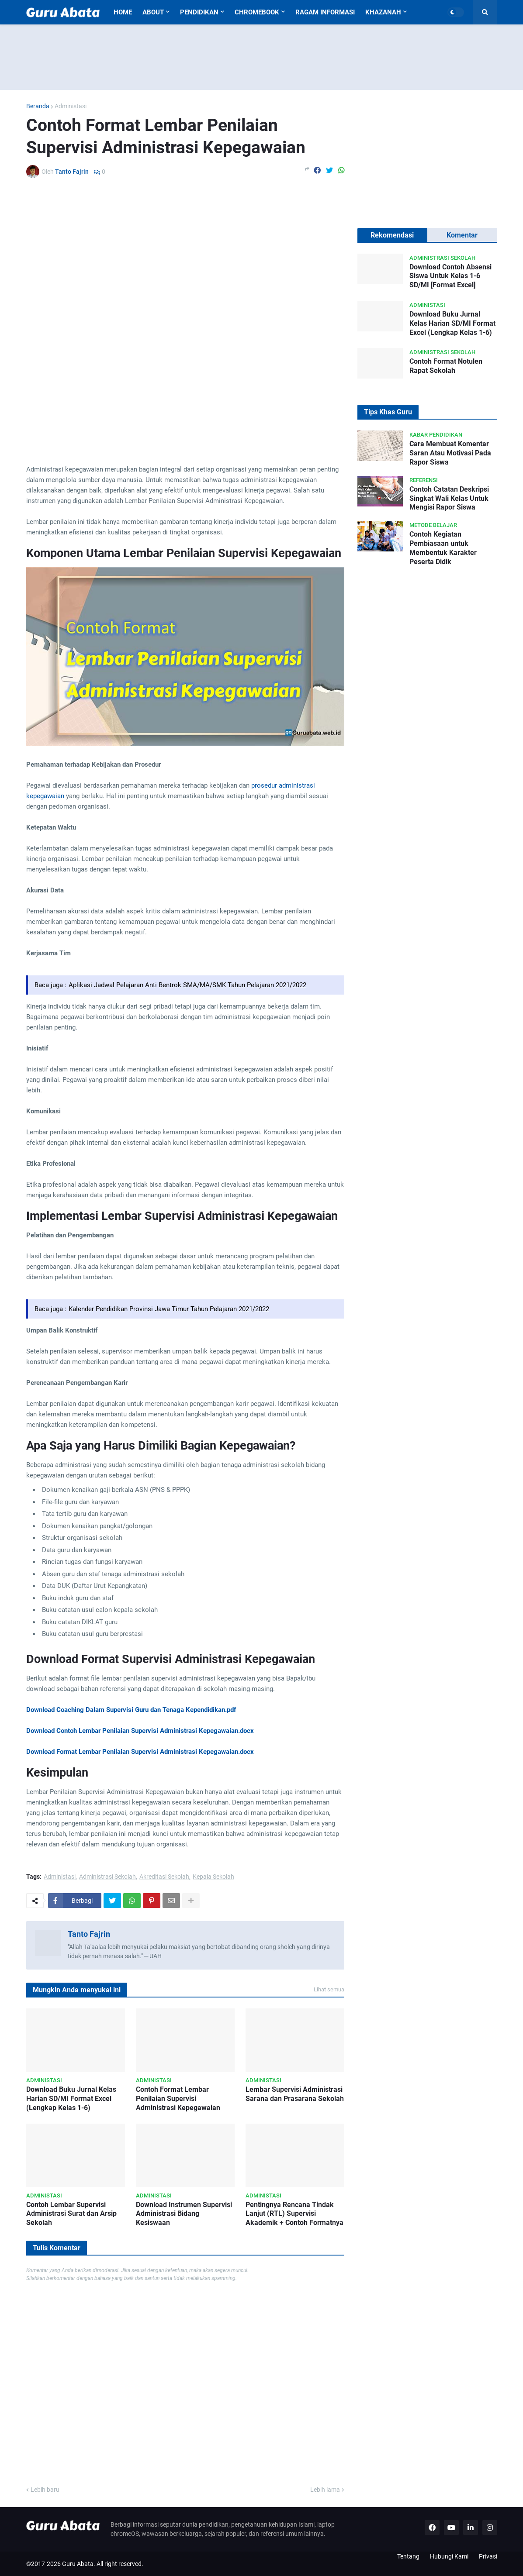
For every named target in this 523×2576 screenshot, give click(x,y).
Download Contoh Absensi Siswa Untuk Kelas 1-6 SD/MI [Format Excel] (450, 276)
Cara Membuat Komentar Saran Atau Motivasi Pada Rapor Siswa (450, 453)
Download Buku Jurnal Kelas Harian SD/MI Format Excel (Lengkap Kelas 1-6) (71, 2098)
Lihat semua (329, 1989)
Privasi (488, 2556)
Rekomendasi (392, 235)
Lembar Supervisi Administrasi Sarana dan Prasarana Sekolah (295, 2094)
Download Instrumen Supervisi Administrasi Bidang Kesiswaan (184, 2214)
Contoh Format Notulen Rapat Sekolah (445, 366)
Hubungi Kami (449, 2556)
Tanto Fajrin (89, 1934)
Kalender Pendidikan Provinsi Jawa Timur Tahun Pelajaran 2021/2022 (169, 1309)
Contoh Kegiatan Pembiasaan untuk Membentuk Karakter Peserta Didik (443, 547)
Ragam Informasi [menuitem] (325, 12)
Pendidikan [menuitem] (199, 12)
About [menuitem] (153, 12)
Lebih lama (325, 2489)
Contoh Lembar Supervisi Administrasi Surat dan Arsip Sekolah (71, 2214)
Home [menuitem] (123, 12)
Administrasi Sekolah (107, 1876)
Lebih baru (45, 2489)
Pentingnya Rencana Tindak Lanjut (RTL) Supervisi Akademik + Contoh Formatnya (294, 2214)
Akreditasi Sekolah (164, 1876)
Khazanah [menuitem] (383, 12)
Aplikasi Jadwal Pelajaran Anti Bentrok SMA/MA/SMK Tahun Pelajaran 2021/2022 (187, 985)
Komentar (462, 235)
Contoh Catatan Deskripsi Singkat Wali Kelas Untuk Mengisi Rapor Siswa (449, 498)
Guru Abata (78, 2563)
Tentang (408, 2556)
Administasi (71, 106)
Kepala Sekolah (213, 1876)
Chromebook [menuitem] (257, 12)
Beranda (37, 106)
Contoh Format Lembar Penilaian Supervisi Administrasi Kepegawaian (178, 2098)
